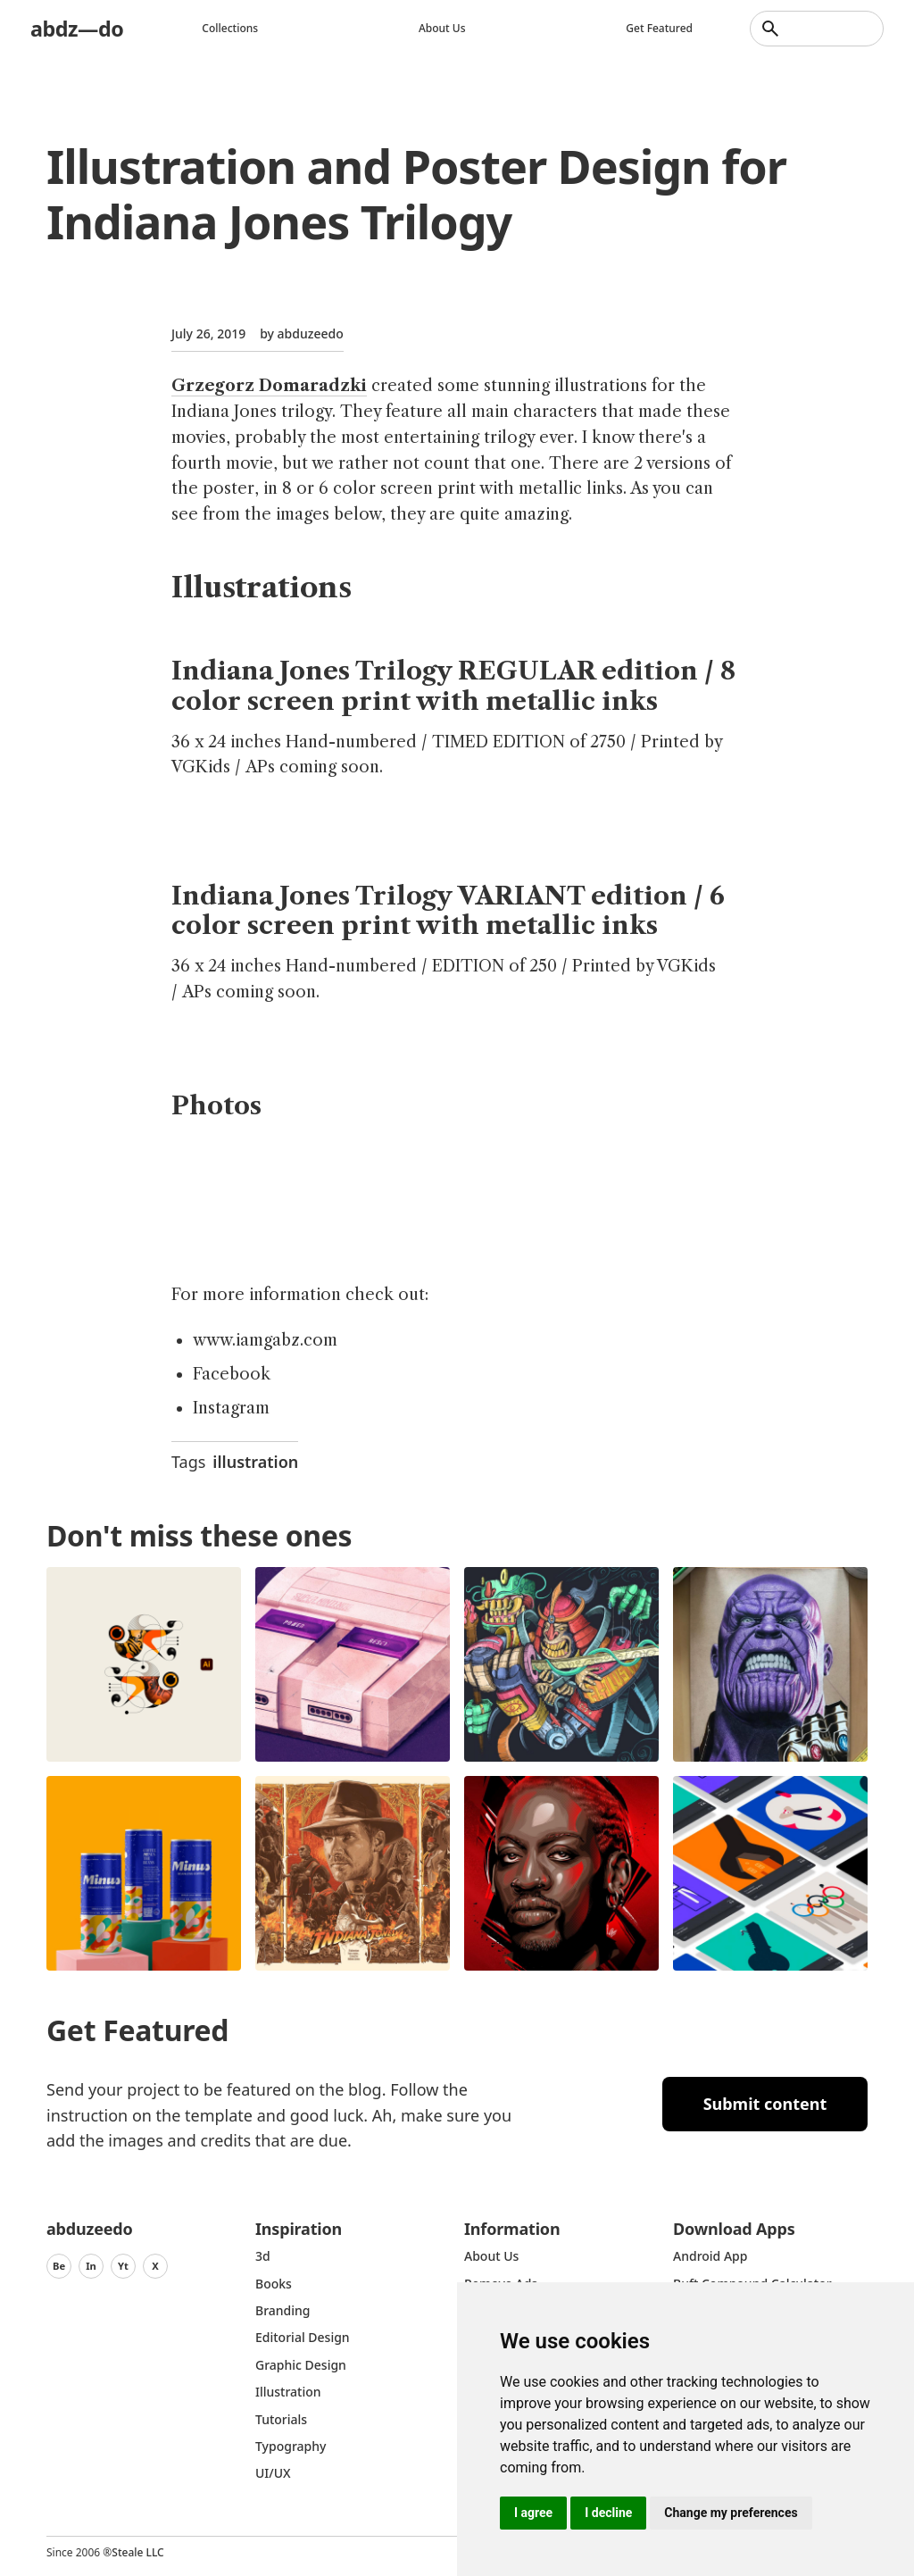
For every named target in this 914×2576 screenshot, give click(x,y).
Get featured (659, 28)
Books (273, 2283)
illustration (255, 1461)
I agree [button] (533, 2512)
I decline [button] (608, 2512)
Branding (283, 2310)
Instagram (231, 1408)
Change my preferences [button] (730, 2512)
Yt (123, 2265)
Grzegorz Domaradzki (269, 386)
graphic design (300, 2364)
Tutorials (281, 2419)
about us (491, 2255)
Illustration (288, 2391)
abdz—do (78, 28)
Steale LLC (137, 2552)
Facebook (231, 1374)
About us (443, 28)
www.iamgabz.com (265, 1340)
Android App (710, 2255)
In (91, 2265)
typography (290, 2446)
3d (262, 2255)
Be (59, 2265)
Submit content (765, 2103)
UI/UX (273, 2472)
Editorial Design (302, 2337)
